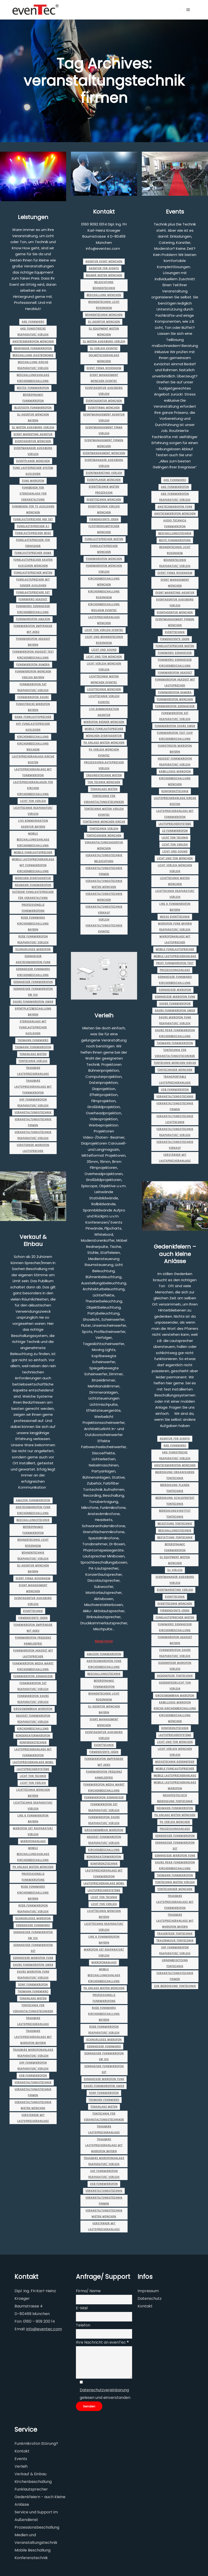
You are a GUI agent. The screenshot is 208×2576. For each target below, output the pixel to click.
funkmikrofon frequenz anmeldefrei (104, 1775)
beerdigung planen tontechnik (174, 1488)
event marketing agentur (33, 434)
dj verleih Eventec (104, 348)
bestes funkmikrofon (33, 388)
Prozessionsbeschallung (37, 2527)
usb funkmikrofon (175, 1089)
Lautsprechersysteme (174, 824)
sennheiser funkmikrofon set (104, 2069)
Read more (104, 1641)
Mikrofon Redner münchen (104, 722)
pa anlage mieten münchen (104, 743)
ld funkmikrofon (175, 831)
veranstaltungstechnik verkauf (103, 910)
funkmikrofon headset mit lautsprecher (175, 682)
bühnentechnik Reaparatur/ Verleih (174, 563)
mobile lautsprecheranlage (175, 956)
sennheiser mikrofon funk (175, 997)
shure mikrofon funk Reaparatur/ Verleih (175, 1020)
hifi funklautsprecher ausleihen (33, 727)
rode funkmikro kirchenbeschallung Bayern (33, 923)
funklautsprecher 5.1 (33, 526)
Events (175, 211)
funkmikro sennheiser (175, 653)
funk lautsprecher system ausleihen (33, 471)
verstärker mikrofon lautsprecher (33, 1148)
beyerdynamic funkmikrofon (33, 398)
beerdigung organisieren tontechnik (174, 1475)
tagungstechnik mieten (104, 775)
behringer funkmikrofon (33, 348)
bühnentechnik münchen (104, 315)
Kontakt (104, 211)
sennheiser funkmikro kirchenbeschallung (33, 972)
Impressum (148, 2291)
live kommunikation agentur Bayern (33, 824)
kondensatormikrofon (104, 1857)
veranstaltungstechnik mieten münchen (103, 884)
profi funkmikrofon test (174, 963)
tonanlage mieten (33, 1054)
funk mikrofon (33, 481)
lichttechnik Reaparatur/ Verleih (33, 811)
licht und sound (104, 650)
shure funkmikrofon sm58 (33, 1002)
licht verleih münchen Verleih (104, 666)
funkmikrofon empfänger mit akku (33, 629)
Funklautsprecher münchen (104, 549)
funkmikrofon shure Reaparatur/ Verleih (104, 1820)
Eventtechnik (175, 632)
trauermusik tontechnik (174, 1940)
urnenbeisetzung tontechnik (175, 1963)
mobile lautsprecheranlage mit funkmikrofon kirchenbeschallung (33, 865)
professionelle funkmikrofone (33, 908)
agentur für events (104, 268)
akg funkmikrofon (175, 487)
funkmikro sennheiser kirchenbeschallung (33, 609)
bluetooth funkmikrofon (33, 408)
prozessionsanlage (175, 970)
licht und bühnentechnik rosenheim (104, 640)
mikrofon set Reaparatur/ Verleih (104, 1952)
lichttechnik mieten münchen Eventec (104, 679)
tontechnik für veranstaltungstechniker (104, 799)
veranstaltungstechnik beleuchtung (103, 858)
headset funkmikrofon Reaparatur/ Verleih (175, 761)
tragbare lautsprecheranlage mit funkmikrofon (33, 1087)
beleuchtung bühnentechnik (104, 285)
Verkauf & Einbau (33, 1240)
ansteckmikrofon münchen (33, 341)
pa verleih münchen (175, 1822)
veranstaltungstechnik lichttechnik (174, 1119)
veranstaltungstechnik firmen (33, 1122)
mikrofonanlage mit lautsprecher (174, 939)
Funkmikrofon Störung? (36, 2443)
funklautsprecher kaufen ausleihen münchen (33, 563)
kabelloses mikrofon (175, 771)
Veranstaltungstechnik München (103, 897)
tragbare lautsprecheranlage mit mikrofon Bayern (104, 2145)
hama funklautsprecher (33, 717)
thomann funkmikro (33, 1040)
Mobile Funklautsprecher (33, 852)
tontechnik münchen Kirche (104, 822)
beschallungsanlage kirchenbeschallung (33, 378)
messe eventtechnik (175, 917)
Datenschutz (150, 2298)
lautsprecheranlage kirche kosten (33, 759)
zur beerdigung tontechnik (175, 1986)
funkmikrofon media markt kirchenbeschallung (103, 1787)
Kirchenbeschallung (33, 737)
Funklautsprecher (31, 2489)
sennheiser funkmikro (104, 2046)
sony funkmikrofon (104, 2093)
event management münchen (175, 583)
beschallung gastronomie (33, 355)
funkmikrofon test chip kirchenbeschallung (175, 736)
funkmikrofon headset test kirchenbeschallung (33, 655)
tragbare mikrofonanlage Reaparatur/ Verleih (104, 2161)
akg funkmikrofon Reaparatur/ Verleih (174, 497)
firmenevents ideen (104, 519)
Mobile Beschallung (32, 2550)
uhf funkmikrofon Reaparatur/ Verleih (33, 1102)
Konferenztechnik (174, 791)
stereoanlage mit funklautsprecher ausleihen (33, 1027)
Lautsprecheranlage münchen (104, 620)
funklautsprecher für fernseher (33, 543)
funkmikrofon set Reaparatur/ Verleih (33, 687)
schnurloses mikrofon (33, 949)
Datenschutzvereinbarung (104, 2390)
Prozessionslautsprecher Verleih (104, 765)
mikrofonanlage (104, 1962)
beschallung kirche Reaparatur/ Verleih (33, 365)
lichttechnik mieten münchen (175, 881)
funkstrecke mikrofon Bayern (33, 707)
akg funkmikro (33, 322)
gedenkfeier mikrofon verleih (174, 1666)
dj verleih (175, 1570)
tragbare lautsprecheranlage (33, 1071)
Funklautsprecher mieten (33, 573)
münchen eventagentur (33, 878)
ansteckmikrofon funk (175, 507)
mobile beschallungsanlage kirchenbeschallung (33, 839)
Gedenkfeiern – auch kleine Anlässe (175, 1254)
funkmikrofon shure (33, 697)
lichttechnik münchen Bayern (104, 1914)
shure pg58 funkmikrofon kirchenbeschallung (175, 1033)
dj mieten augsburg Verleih (33, 427)
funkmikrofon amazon (33, 619)
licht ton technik (175, 838)
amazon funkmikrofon (104, 1654)
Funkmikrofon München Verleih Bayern (33, 674)
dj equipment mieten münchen (104, 331)
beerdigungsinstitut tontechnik (175, 1514)
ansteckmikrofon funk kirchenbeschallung (104, 1664)
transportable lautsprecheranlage (175, 1080)
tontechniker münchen (103, 835)
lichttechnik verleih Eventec (104, 699)
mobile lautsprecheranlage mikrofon (175, 1785)
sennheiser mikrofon (175, 990)
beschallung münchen (104, 295)
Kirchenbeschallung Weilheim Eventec (104, 607)
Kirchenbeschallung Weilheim (33, 746)
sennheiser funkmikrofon (33, 982)
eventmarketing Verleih (104, 473)
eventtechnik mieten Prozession (104, 490)
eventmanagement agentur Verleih (104, 417)
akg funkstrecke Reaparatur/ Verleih (33, 331)
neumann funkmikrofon (33, 885)
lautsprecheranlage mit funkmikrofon (33, 772)
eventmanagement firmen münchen (103, 443)
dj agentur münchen (104, 322)
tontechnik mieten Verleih (175, 1882)
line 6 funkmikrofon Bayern (174, 907)
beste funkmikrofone (175, 540)
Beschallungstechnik (174, 533)
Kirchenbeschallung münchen (104, 581)
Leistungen (33, 217)
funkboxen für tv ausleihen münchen (33, 509)
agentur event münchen (103, 261)
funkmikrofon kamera (33, 664)
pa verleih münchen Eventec (104, 752)
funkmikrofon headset (175, 673)
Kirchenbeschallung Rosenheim (104, 594)
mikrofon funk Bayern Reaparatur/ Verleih (175, 926)
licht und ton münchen (104, 657)
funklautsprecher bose (33, 533)
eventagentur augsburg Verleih (104, 391)
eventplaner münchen (33, 461)
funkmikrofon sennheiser (175, 706)
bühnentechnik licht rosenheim (103, 305)
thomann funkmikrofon (33, 1047)
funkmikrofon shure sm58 (175, 726)
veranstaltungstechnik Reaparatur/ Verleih (33, 1135)
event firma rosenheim (104, 368)
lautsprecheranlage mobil (104, 1883)
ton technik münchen (104, 782)
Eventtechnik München (104, 499)
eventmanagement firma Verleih (104, 430)
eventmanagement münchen (104, 453)
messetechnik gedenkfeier (174, 1762)
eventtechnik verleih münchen (104, 509)
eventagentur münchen (33, 441)
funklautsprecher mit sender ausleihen (33, 582)
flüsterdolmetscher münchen (104, 529)
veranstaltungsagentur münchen (104, 845)
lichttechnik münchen (104, 689)
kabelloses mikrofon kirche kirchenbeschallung (175, 1705)
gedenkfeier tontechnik (175, 1676)
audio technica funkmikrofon (174, 523)
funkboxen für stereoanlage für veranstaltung (33, 493)
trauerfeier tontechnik (175, 1934)
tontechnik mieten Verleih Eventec (104, 812)
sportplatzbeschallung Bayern (33, 1011)
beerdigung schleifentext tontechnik (174, 1501)
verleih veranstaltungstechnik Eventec (103, 925)
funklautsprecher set (33, 592)
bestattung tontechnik (175, 1537)
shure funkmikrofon (175, 1003)
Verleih (104, 1015)
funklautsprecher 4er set (33, 519)
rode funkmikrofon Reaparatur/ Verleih (33, 939)
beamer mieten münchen (104, 275)
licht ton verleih (33, 801)
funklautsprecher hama (33, 553)
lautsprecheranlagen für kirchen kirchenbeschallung (33, 788)
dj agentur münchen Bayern (33, 417)
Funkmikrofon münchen (104, 559)
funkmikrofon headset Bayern (33, 642)
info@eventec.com (44, 2329)
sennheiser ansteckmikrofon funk (33, 959)
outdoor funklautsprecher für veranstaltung (33, 895)
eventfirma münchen (104, 408)
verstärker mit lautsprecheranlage (175, 1158)
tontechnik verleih (33, 1061)
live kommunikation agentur (104, 712)
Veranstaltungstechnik (33, 1112)
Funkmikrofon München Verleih (104, 569)
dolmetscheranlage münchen (104, 358)
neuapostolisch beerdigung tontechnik (175, 1798)
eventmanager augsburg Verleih (33, 451)
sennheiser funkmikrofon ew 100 (33, 992)
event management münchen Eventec (104, 378)
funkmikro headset (33, 599)
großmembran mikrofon (103, 1830)
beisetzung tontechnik (175, 1524)
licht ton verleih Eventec (104, 630)
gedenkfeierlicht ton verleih (175, 1686)
